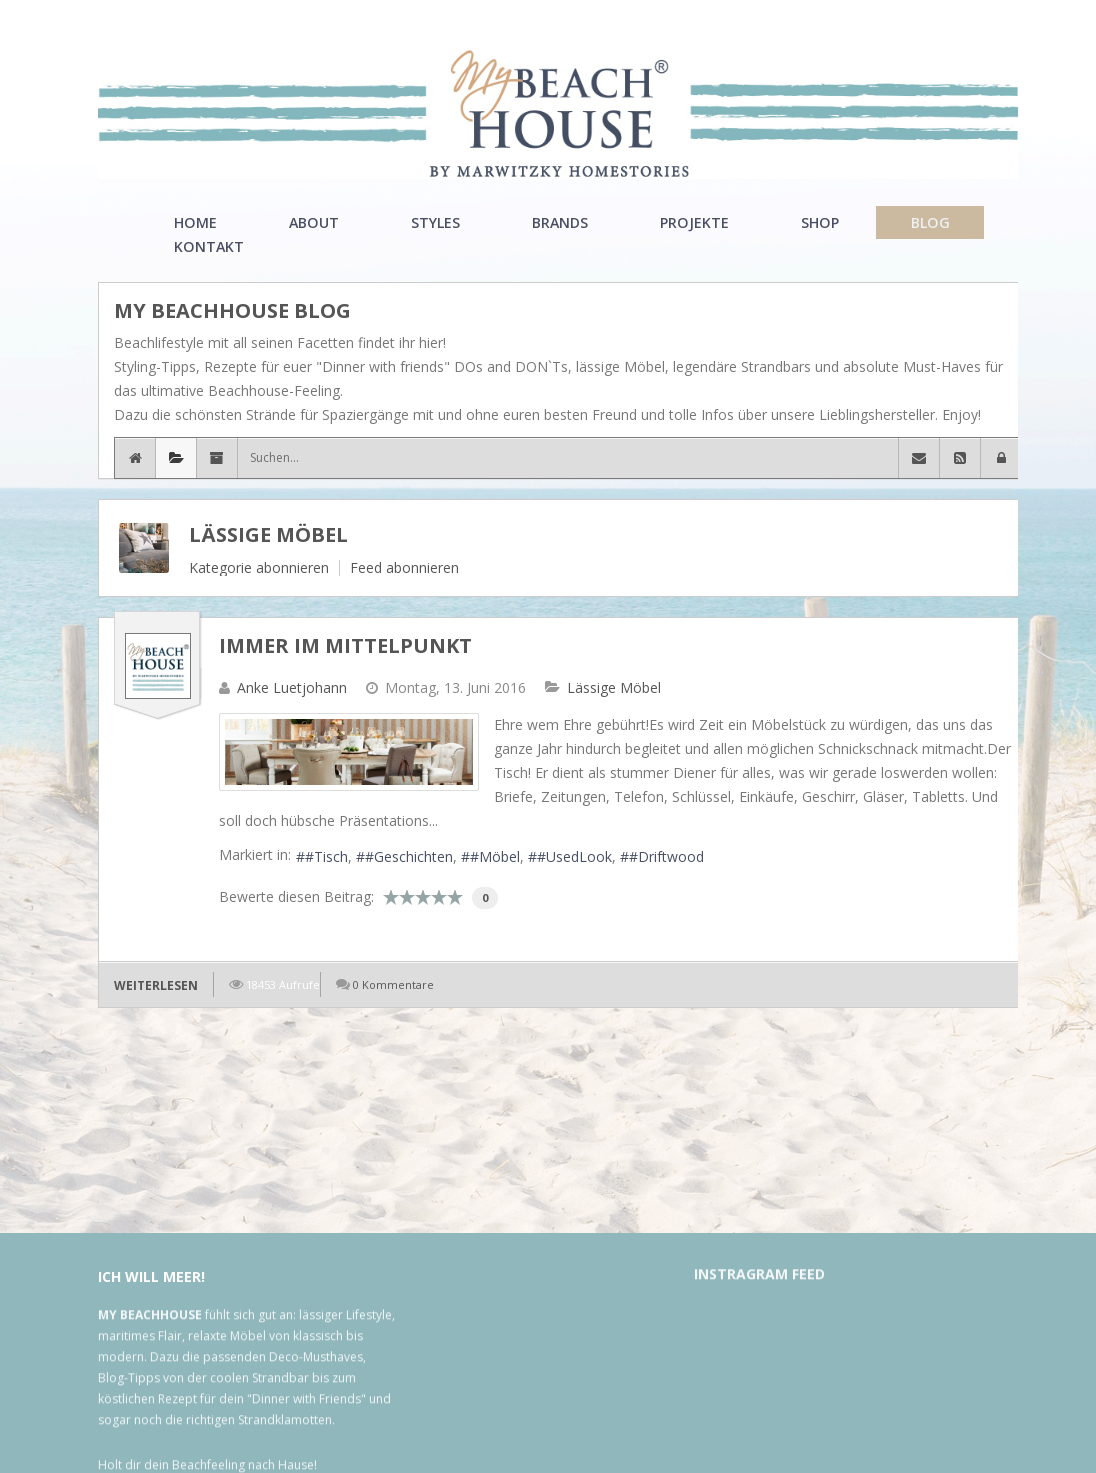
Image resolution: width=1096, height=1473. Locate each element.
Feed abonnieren (404, 567)
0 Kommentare (393, 984)
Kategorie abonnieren (259, 567)
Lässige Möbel (268, 534)
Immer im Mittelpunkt (345, 645)
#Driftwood (666, 856)
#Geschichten (409, 856)
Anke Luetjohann (292, 687)
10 (455, 897)
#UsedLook (574, 856)
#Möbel (495, 856)
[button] (1001, 458)
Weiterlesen (156, 985)
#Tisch (326, 856)
